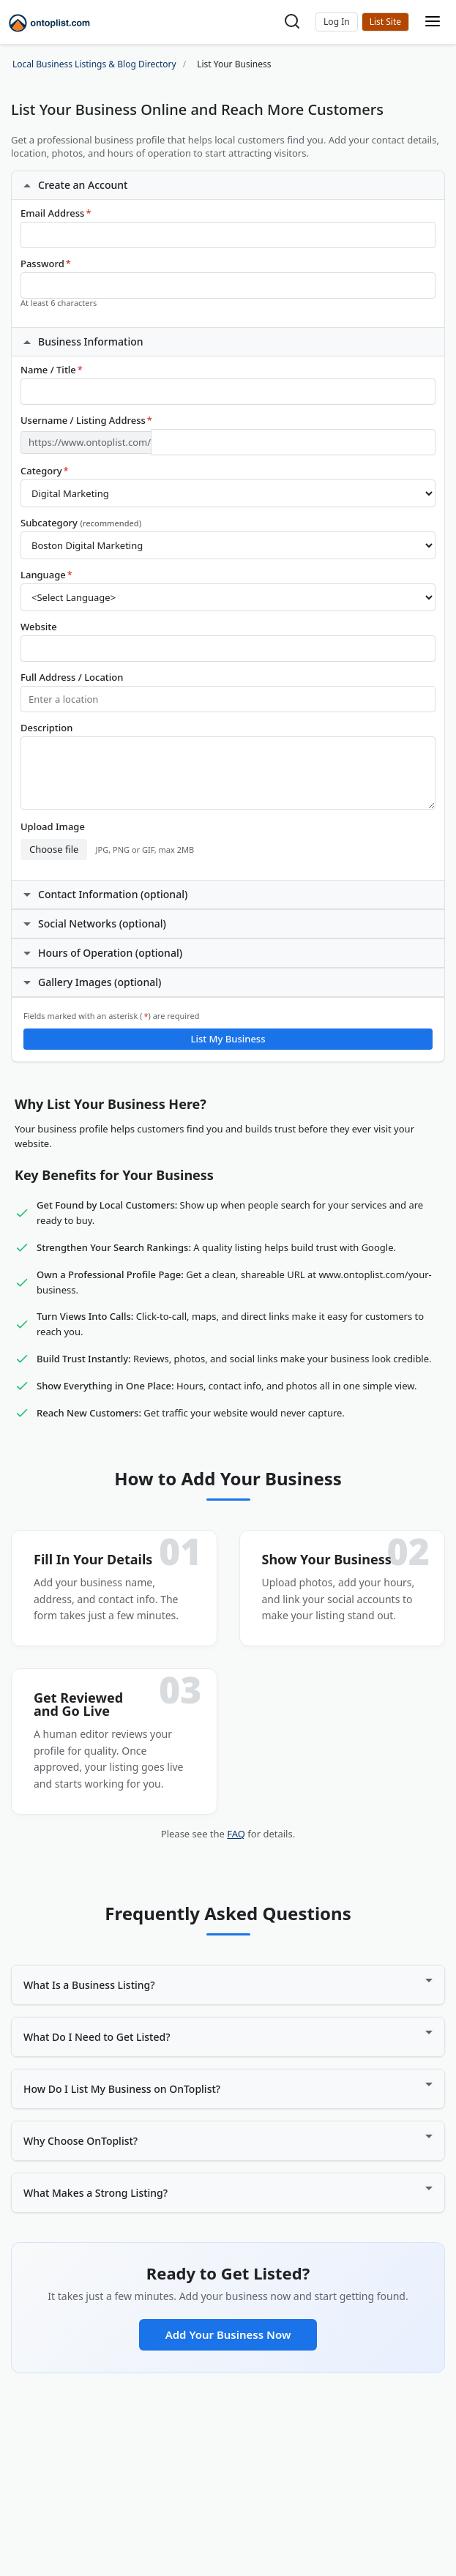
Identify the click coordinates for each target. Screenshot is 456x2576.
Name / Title (51, 370)
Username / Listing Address (86, 420)
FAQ (236, 1833)
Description (46, 728)
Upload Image (52, 827)
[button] (336, 21)
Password (45, 264)
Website (38, 627)
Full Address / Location (71, 677)
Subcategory (80, 523)
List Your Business (385, 21)
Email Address (55, 213)
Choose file (53, 849)
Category (44, 471)
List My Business (227, 1038)
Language (46, 575)
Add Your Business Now (228, 2334)
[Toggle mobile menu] (432, 22)
